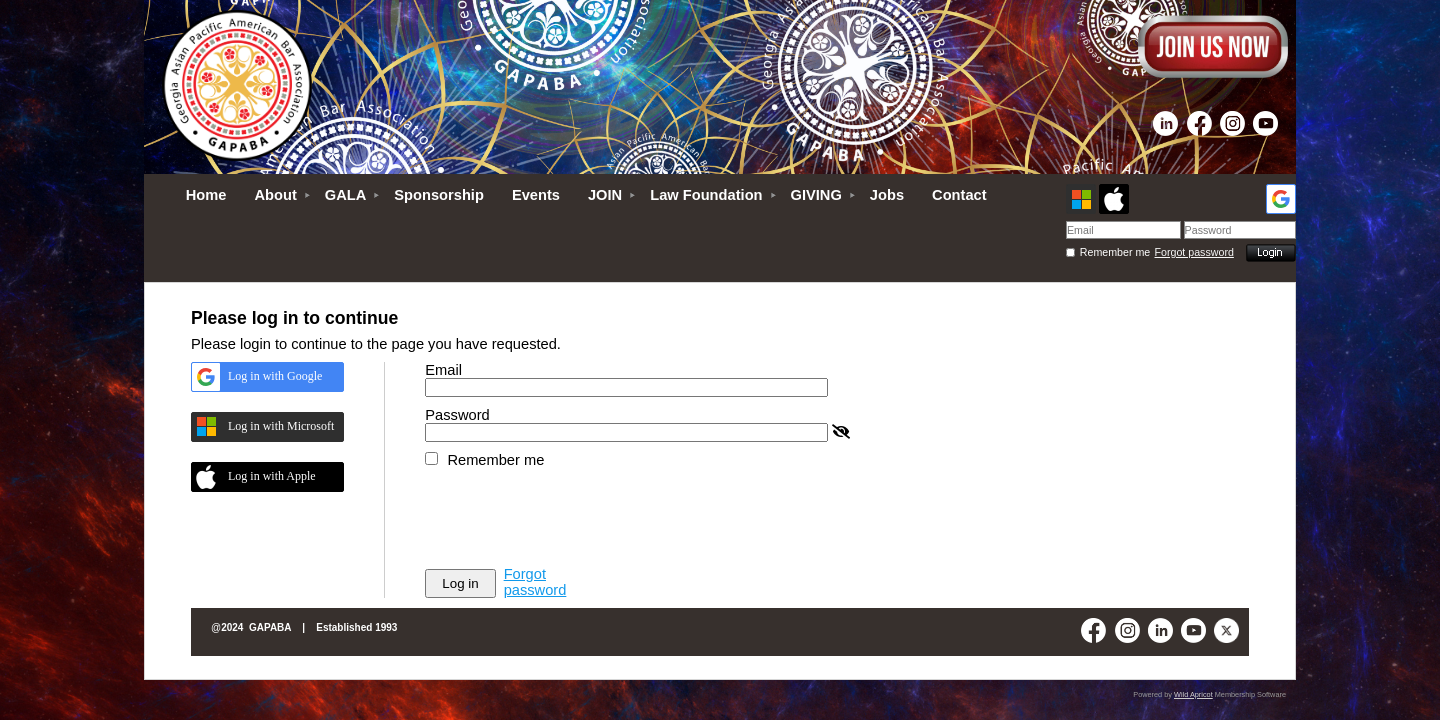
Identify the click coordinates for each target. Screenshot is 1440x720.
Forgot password (1194, 252)
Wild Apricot (1193, 694)
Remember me (1115, 252)
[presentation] (577, 517)
